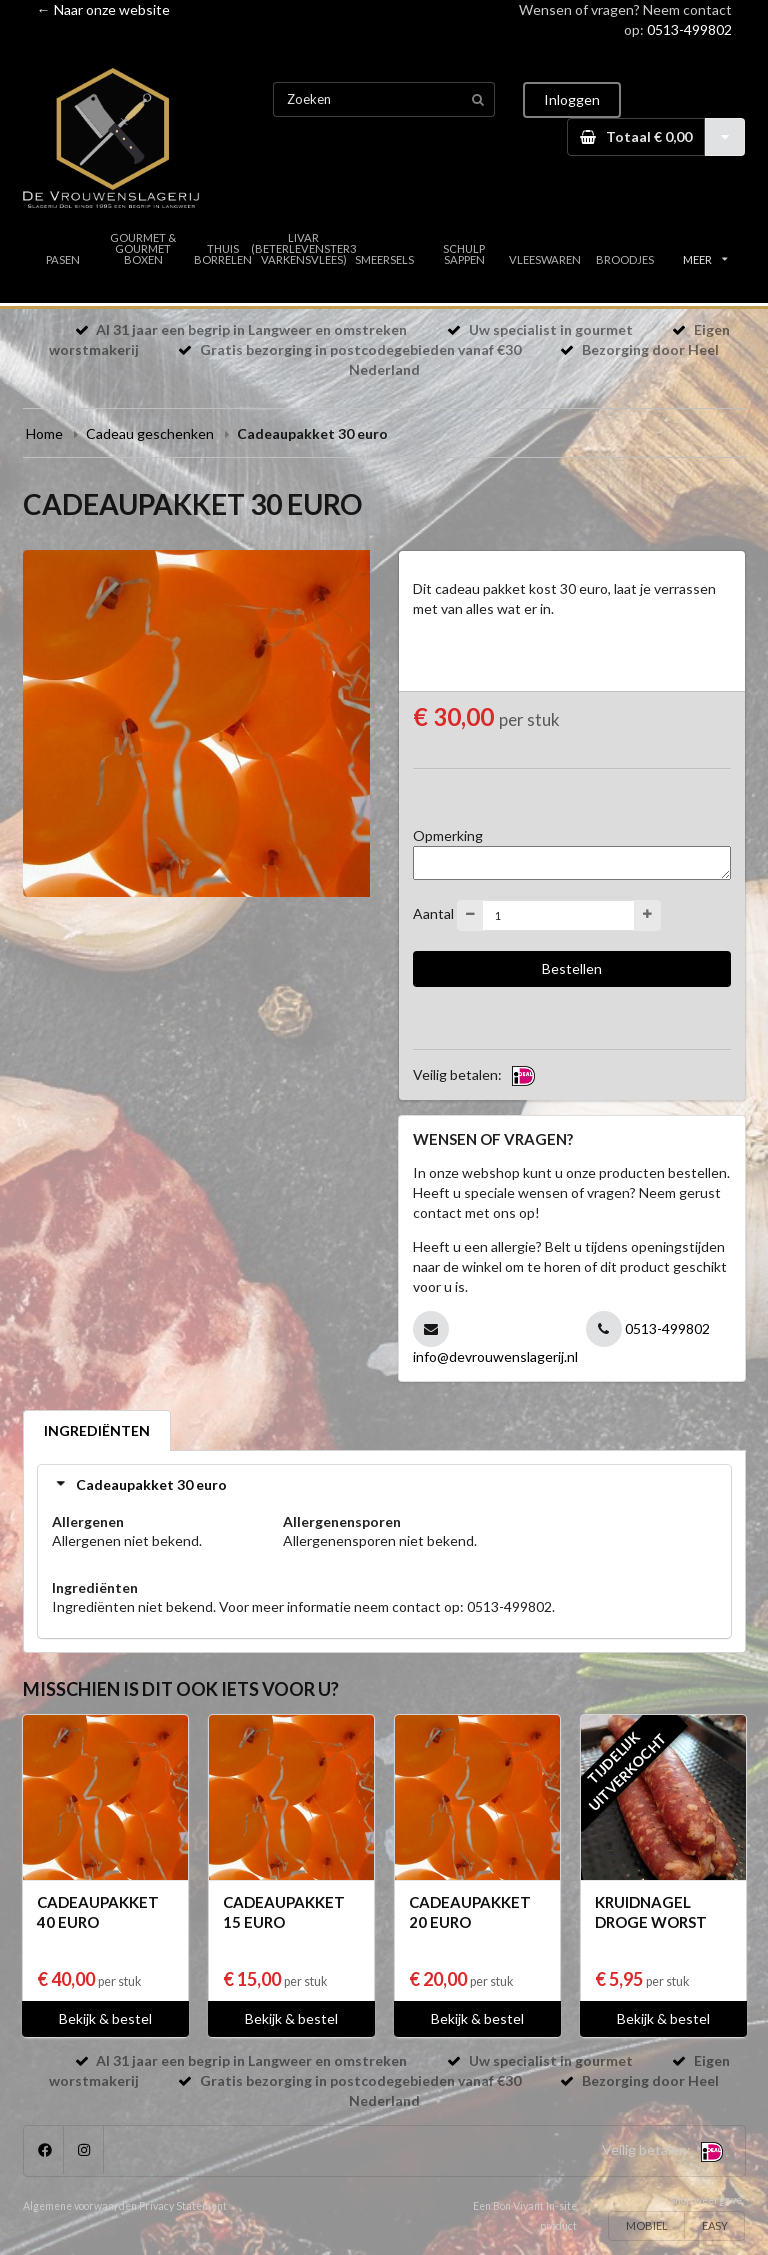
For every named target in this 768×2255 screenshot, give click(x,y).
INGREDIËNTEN (97, 1430)
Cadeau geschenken (150, 433)
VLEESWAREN (545, 259)
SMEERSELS (384, 259)
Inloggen (572, 99)
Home (44, 433)
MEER (705, 259)
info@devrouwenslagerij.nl (495, 1356)
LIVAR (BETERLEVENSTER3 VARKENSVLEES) (304, 248)
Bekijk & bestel (105, 2018)
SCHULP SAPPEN (464, 254)
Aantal (433, 913)
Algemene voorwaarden (80, 2206)
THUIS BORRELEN (223, 254)
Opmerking (448, 835)
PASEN (63, 259)
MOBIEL (647, 2225)
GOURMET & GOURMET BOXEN (143, 248)
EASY (715, 2225)
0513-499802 (689, 29)
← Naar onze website (103, 9)
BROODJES (625, 259)
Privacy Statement (183, 2206)
